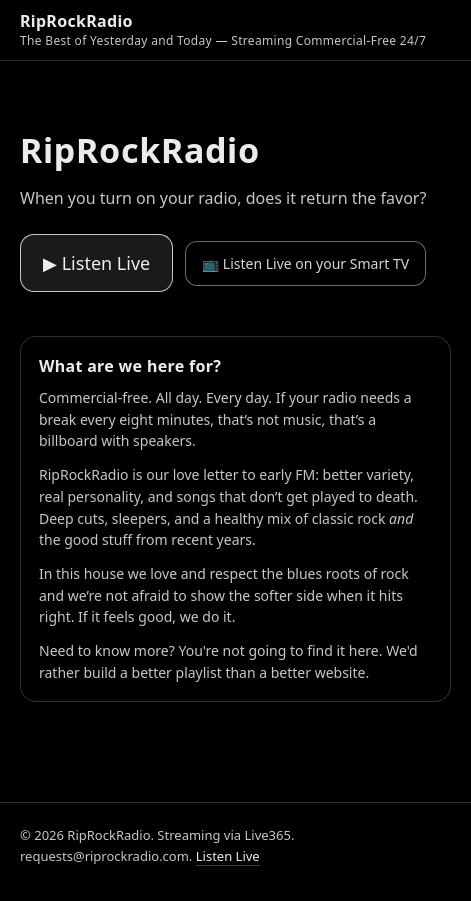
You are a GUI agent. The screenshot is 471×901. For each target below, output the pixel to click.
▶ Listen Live (96, 263)
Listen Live (228, 856)
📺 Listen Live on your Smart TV (305, 263)
